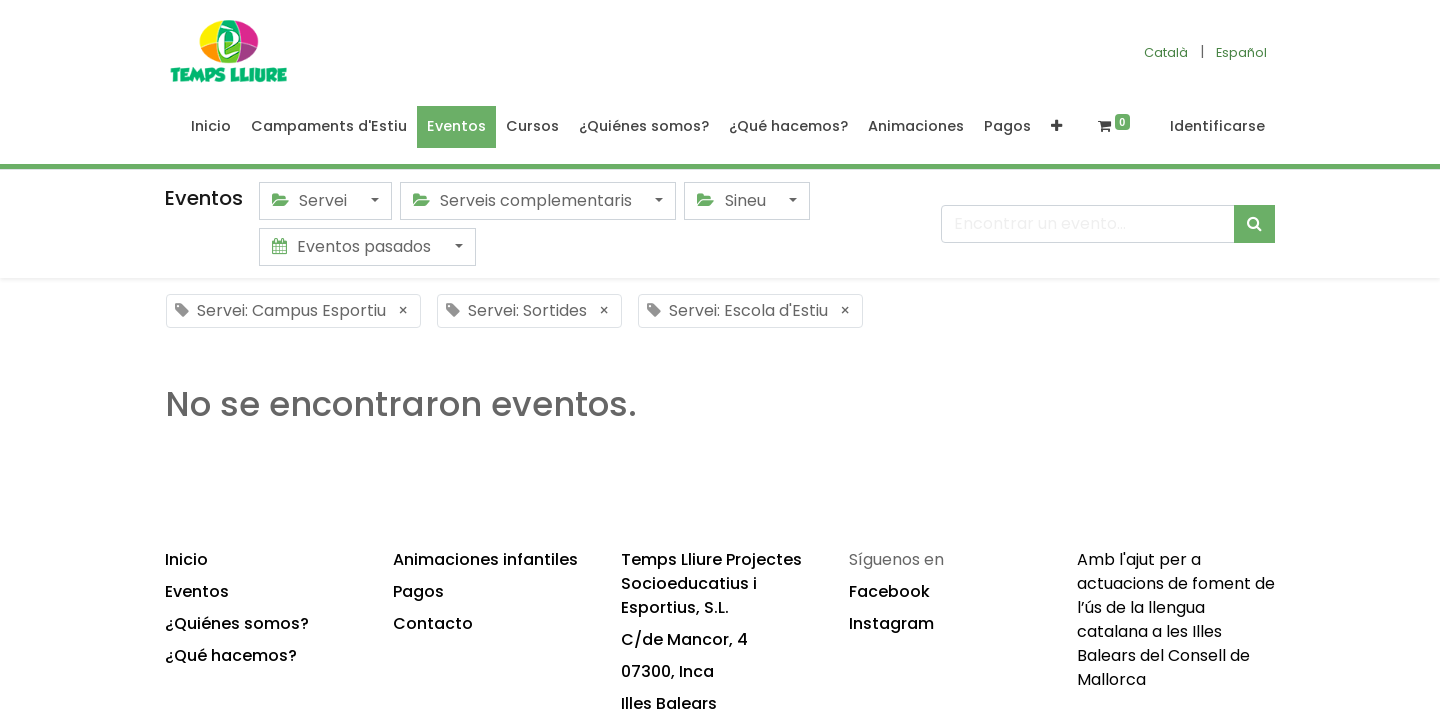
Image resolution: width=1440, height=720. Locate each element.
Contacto (433, 623)
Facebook (889, 591)
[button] (1056, 127)
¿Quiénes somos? (237, 623)
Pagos (418, 591)
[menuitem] (211, 127)
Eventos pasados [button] (353, 246)
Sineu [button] (733, 200)
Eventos (197, 591)
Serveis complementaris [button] (524, 200)
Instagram (891, 623)
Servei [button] (311, 200)
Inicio (186, 559)
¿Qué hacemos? (231, 655)
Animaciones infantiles (485, 559)
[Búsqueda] (1254, 224)
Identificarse (1217, 126)
